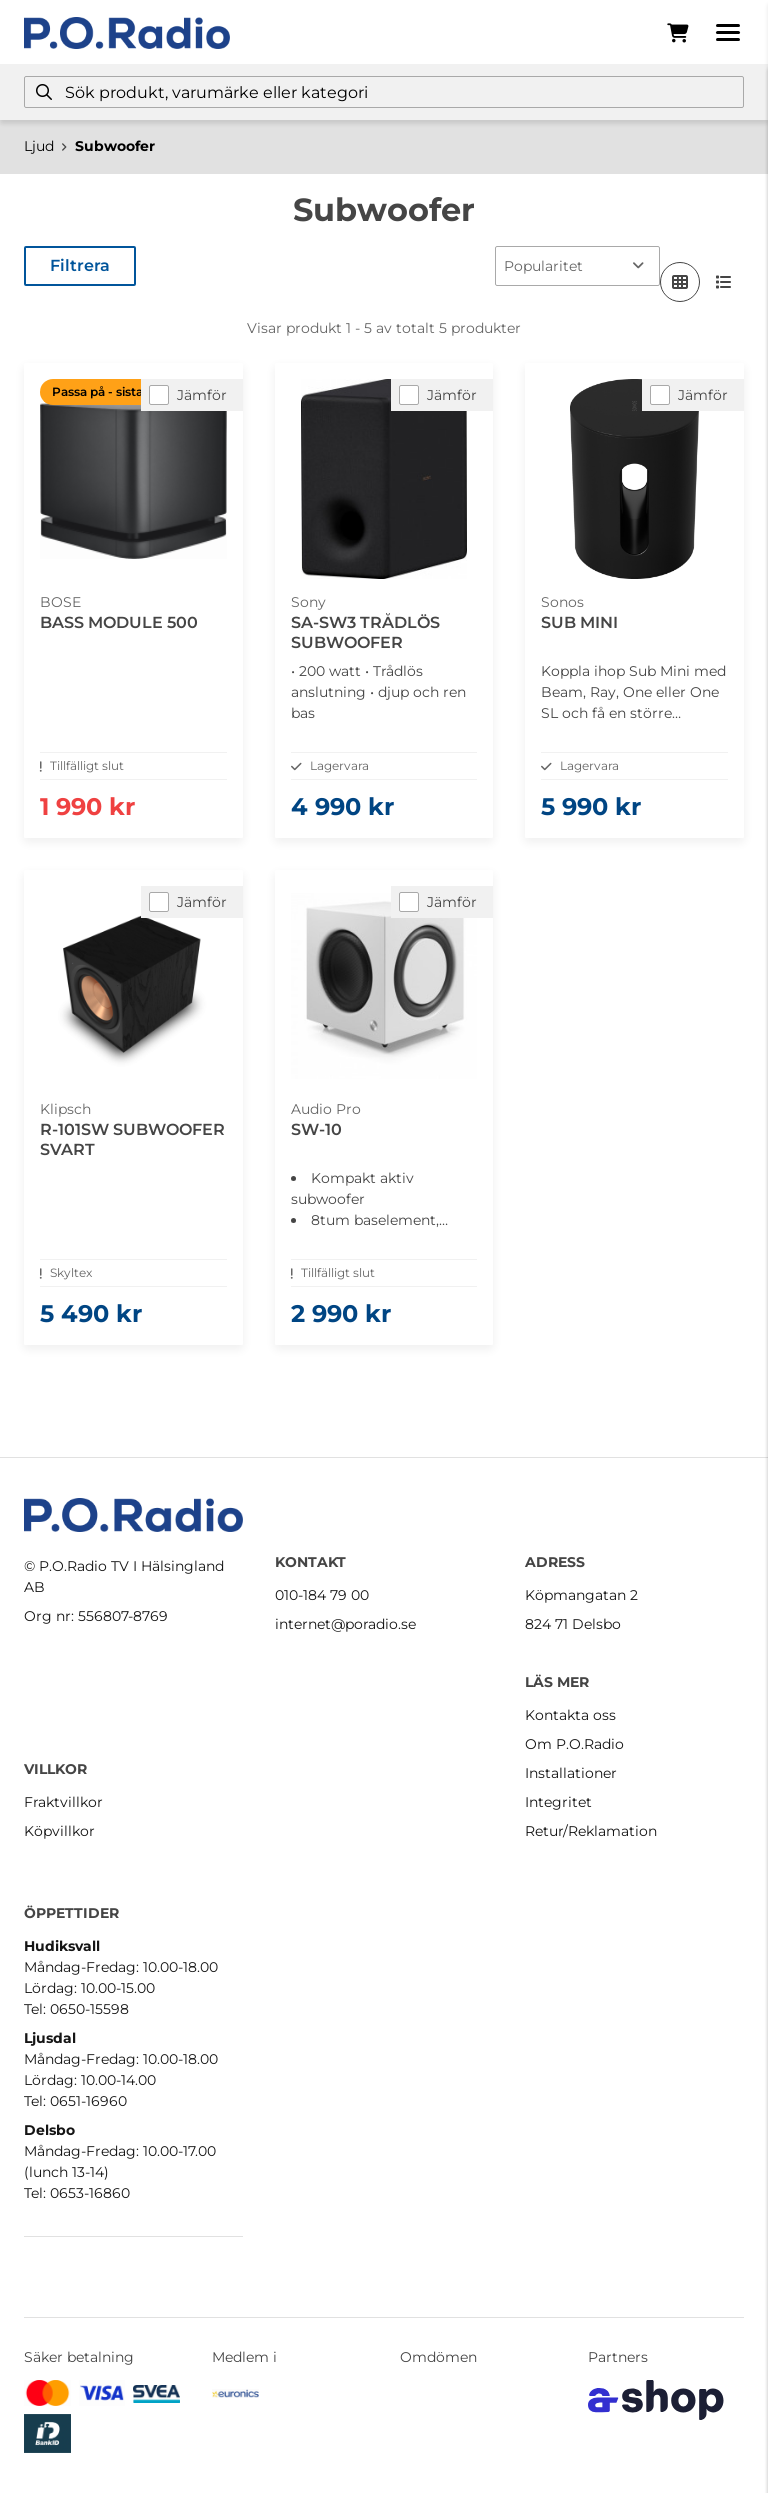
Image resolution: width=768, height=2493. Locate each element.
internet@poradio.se (345, 1624)
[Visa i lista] (724, 282)
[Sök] (384, 92)
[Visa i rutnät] (680, 282)
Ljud (39, 146)
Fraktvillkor (63, 1802)
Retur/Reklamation (591, 1831)
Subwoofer (115, 146)
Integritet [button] (558, 1802)
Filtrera (80, 265)
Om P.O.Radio (574, 1744)
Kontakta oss (570, 1715)
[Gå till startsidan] (127, 33)
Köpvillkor (59, 1831)
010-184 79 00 (322, 1595)
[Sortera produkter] (577, 266)
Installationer (571, 1773)
